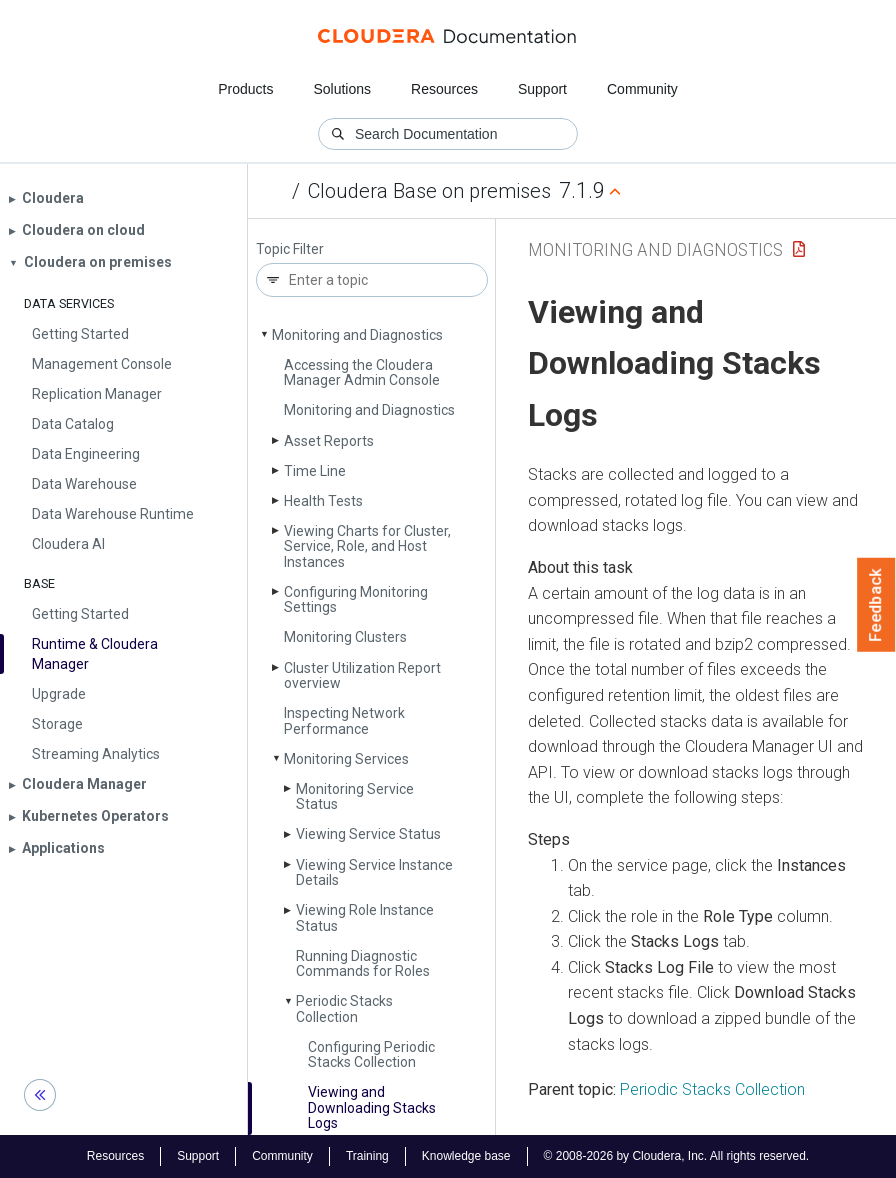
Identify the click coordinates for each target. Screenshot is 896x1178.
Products (245, 89)
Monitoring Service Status (355, 796)
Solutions (342, 89)
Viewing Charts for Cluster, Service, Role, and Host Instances (367, 546)
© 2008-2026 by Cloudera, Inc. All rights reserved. (677, 1156)
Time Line (315, 471)
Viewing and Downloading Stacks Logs (372, 1107)
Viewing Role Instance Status (365, 917)
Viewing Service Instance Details (374, 872)
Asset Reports (329, 441)
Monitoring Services (346, 759)
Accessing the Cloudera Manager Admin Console (362, 372)
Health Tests (323, 501)
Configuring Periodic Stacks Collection (371, 1054)
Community (642, 89)
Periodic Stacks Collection (344, 1008)
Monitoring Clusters (345, 637)
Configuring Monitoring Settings (356, 599)
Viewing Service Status (368, 834)
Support (542, 89)
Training (367, 1156)
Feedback (876, 605)
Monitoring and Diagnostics (357, 335)
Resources (444, 89)
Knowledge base (466, 1156)
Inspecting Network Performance (344, 720)
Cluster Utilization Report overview (362, 675)
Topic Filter (290, 249)
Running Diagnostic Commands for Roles (363, 963)
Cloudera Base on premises (429, 191)
